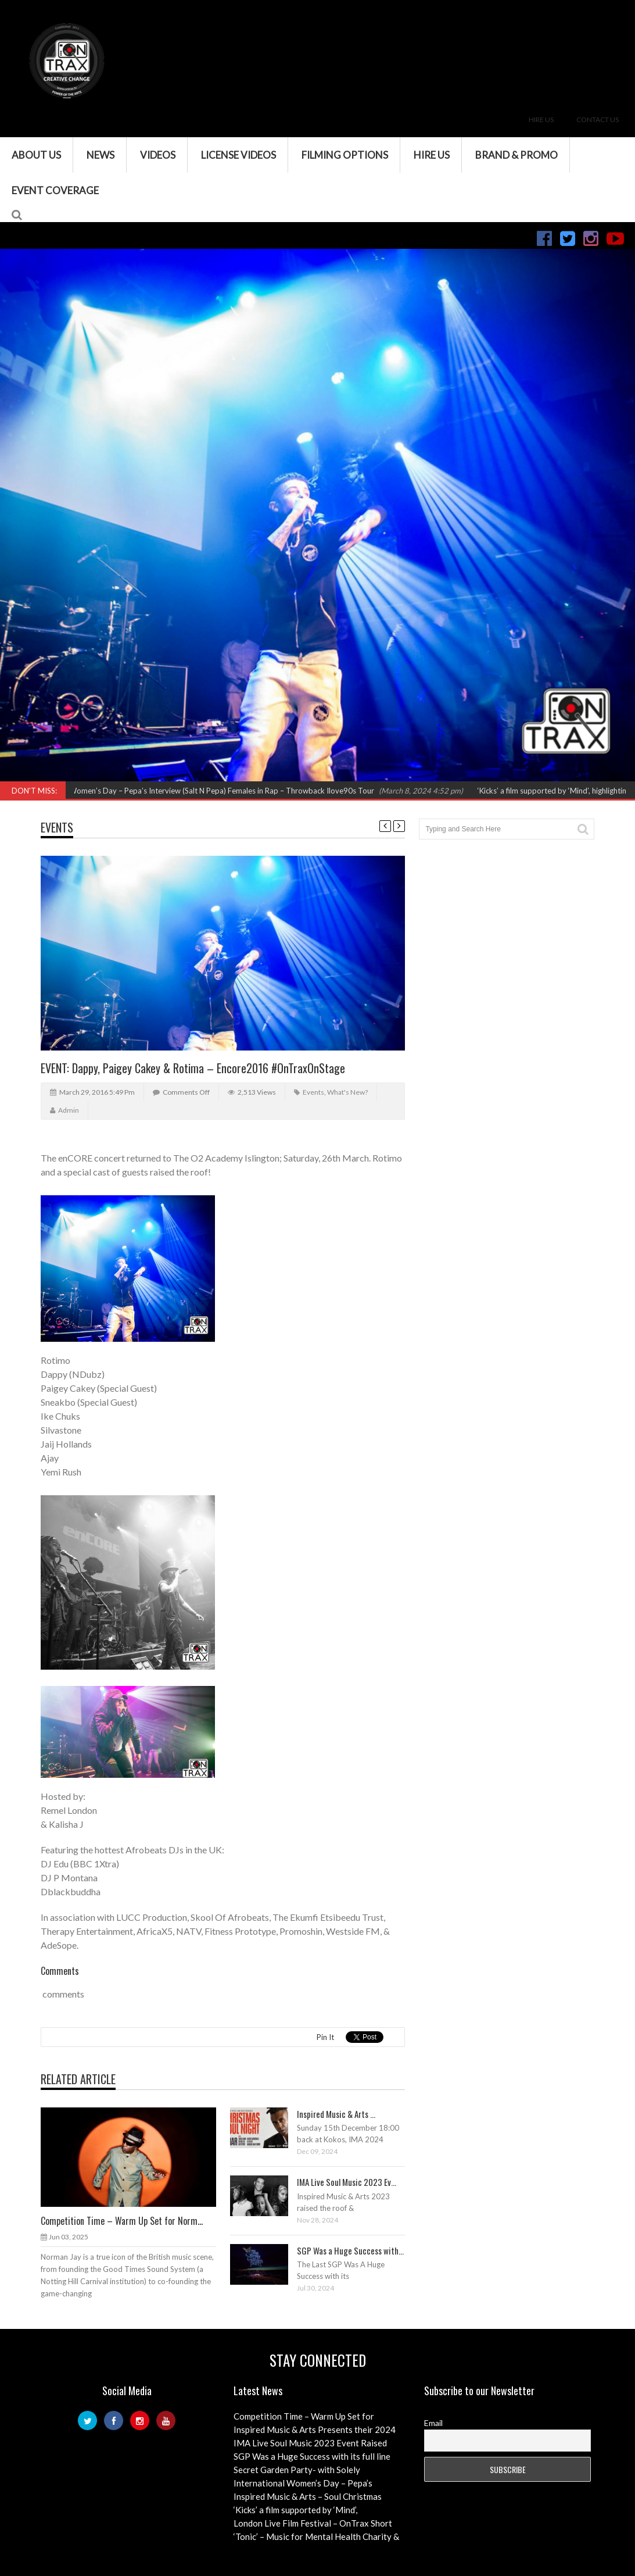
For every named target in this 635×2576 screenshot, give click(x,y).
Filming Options (345, 155)
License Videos (238, 155)
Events (57, 827)
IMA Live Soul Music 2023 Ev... (346, 2181)
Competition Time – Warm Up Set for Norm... (122, 2221)
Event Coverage (55, 190)
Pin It (325, 2037)
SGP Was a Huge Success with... (350, 2250)
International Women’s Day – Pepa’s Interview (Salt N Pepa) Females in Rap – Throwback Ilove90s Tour (209, 790)
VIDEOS (157, 155)
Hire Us (541, 119)
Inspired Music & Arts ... (336, 2113)
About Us (36, 155)
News (100, 155)
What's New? (347, 1092)
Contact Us (597, 119)
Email (433, 2423)
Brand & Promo (516, 155)
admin (68, 1110)
